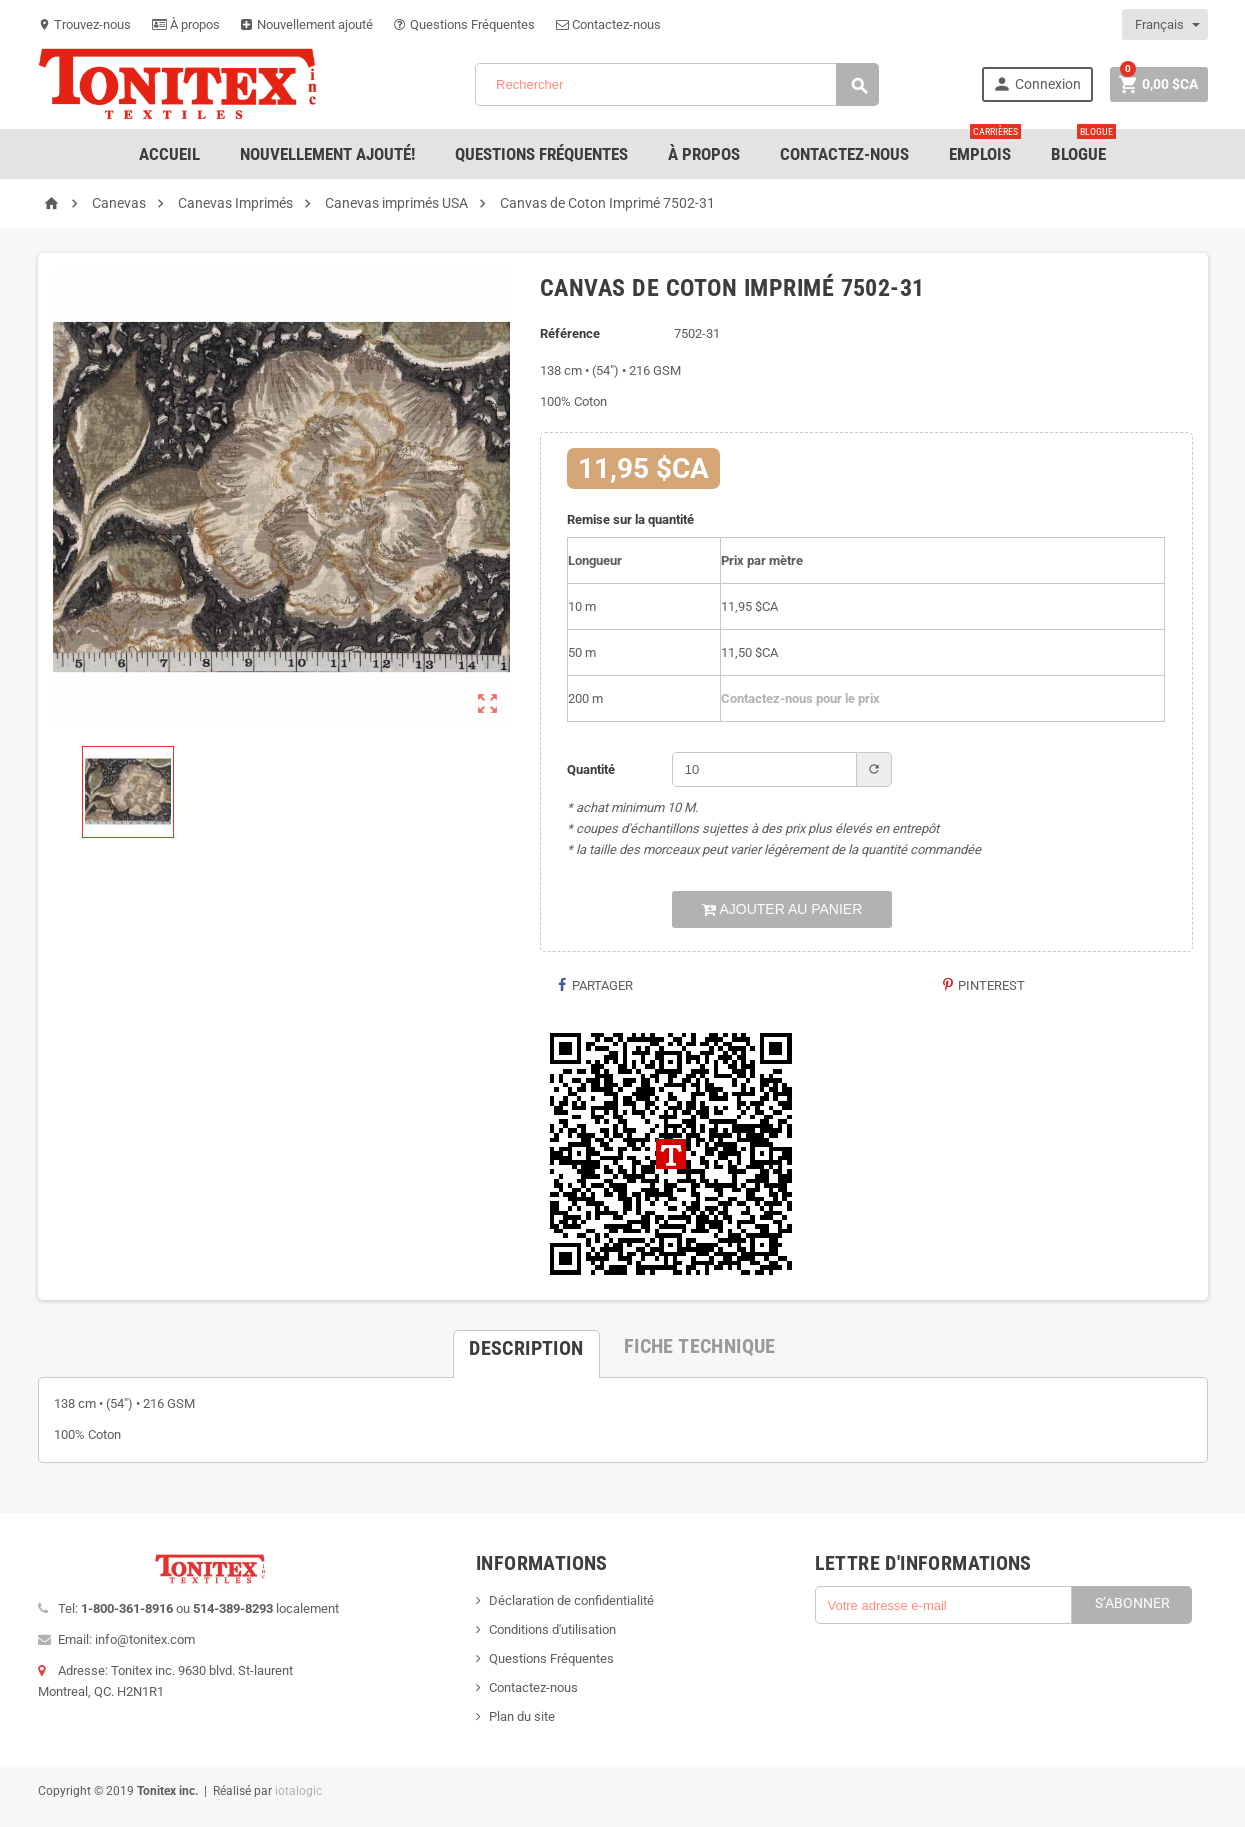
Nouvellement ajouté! (327, 154)
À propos (186, 24)
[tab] (526, 1346)
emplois (985, 146)
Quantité (591, 769)
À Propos (704, 154)
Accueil (169, 154)
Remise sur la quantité (630, 519)
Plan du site (522, 1716)
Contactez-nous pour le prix (800, 698)
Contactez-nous (608, 24)
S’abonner (1132, 1603)
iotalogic (298, 1791)
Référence (570, 333)
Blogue (1083, 146)
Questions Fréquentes (464, 24)
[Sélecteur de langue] (1166, 24)
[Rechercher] (677, 84)
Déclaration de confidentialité (571, 1600)
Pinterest (983, 985)
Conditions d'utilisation (552, 1629)
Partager (594, 985)
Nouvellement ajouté (307, 24)
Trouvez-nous (84, 24)
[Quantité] (764, 769)
